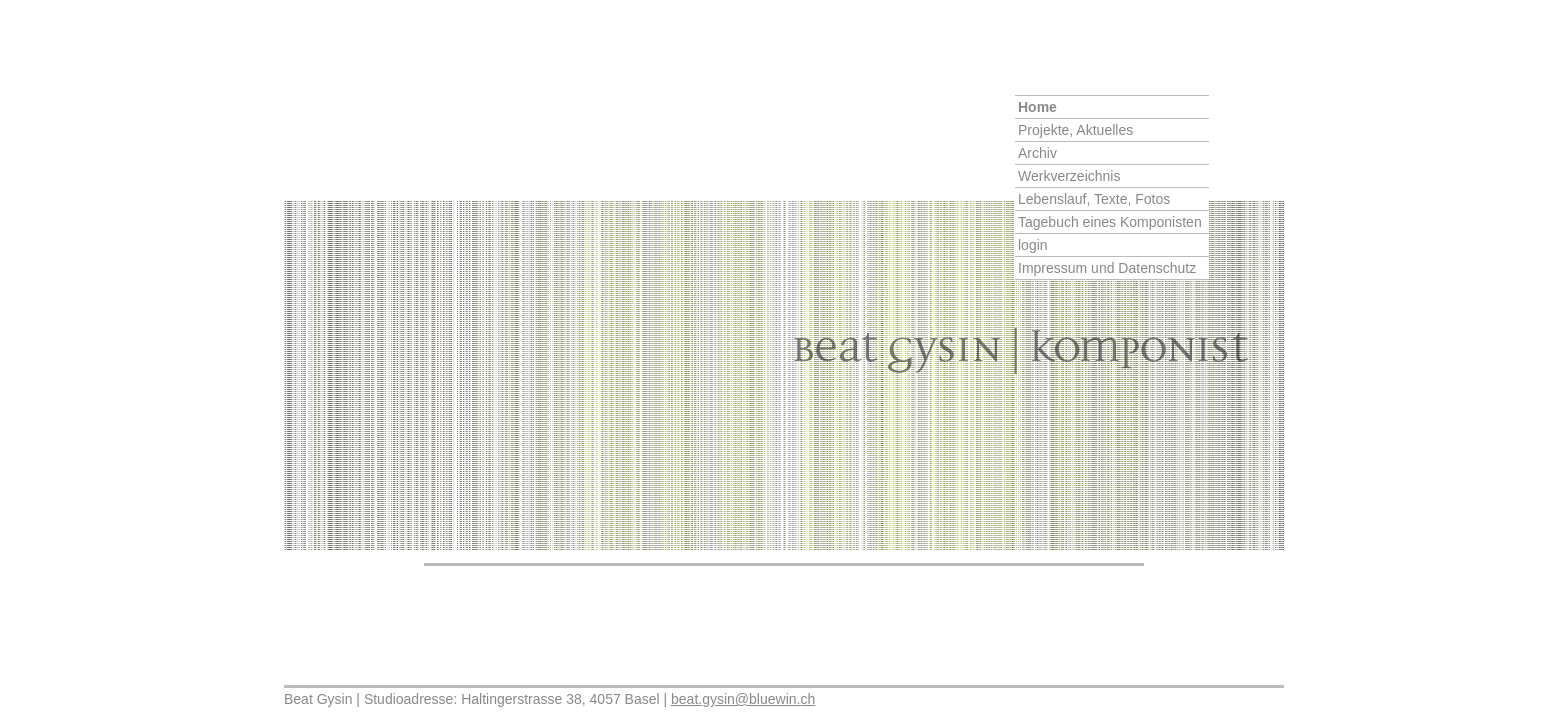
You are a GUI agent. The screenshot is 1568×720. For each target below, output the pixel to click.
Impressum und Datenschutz (1107, 268)
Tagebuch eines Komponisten (1110, 222)
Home (1037, 107)
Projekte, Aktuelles (1075, 130)
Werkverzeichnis (1069, 176)
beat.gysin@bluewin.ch (743, 699)
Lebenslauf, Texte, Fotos (1094, 199)
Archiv (1037, 153)
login (1033, 245)
